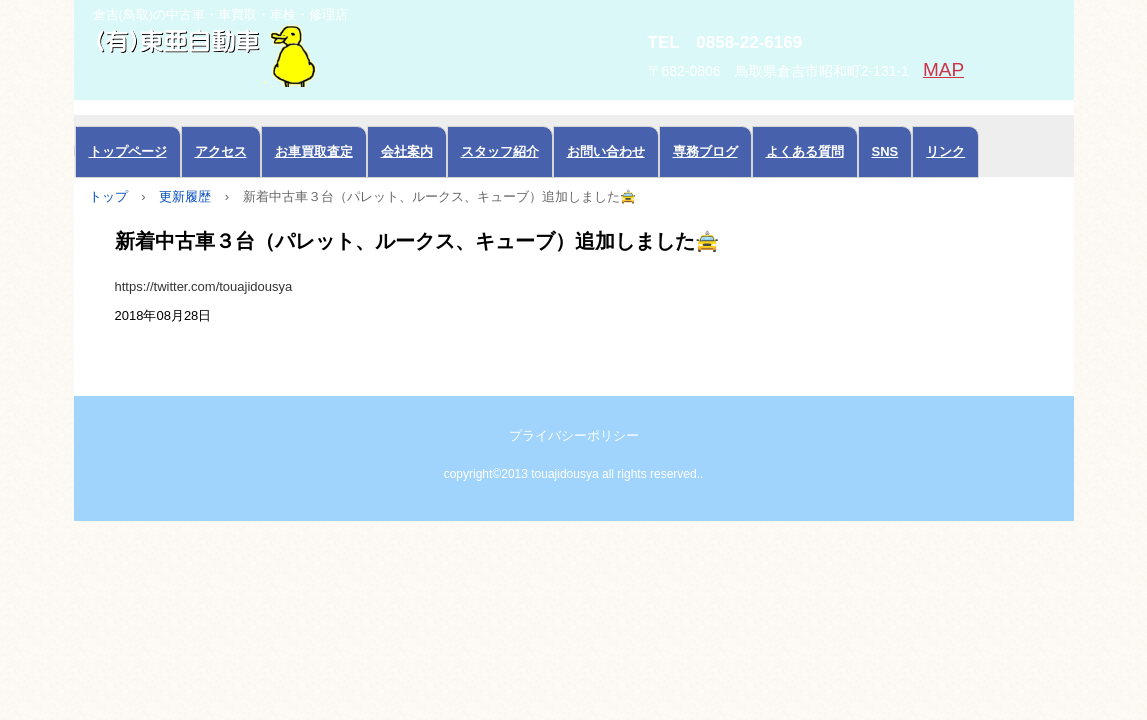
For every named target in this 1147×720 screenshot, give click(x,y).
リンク (945, 151)
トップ (108, 196)
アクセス (221, 151)
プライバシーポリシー (574, 435)
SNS (885, 151)
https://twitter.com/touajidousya (204, 286)
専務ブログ (705, 151)
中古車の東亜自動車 (299, 54)
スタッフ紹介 (500, 151)
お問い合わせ (606, 151)
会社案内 (407, 151)
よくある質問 (805, 151)
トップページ (128, 151)
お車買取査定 (314, 151)
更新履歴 (185, 196)
